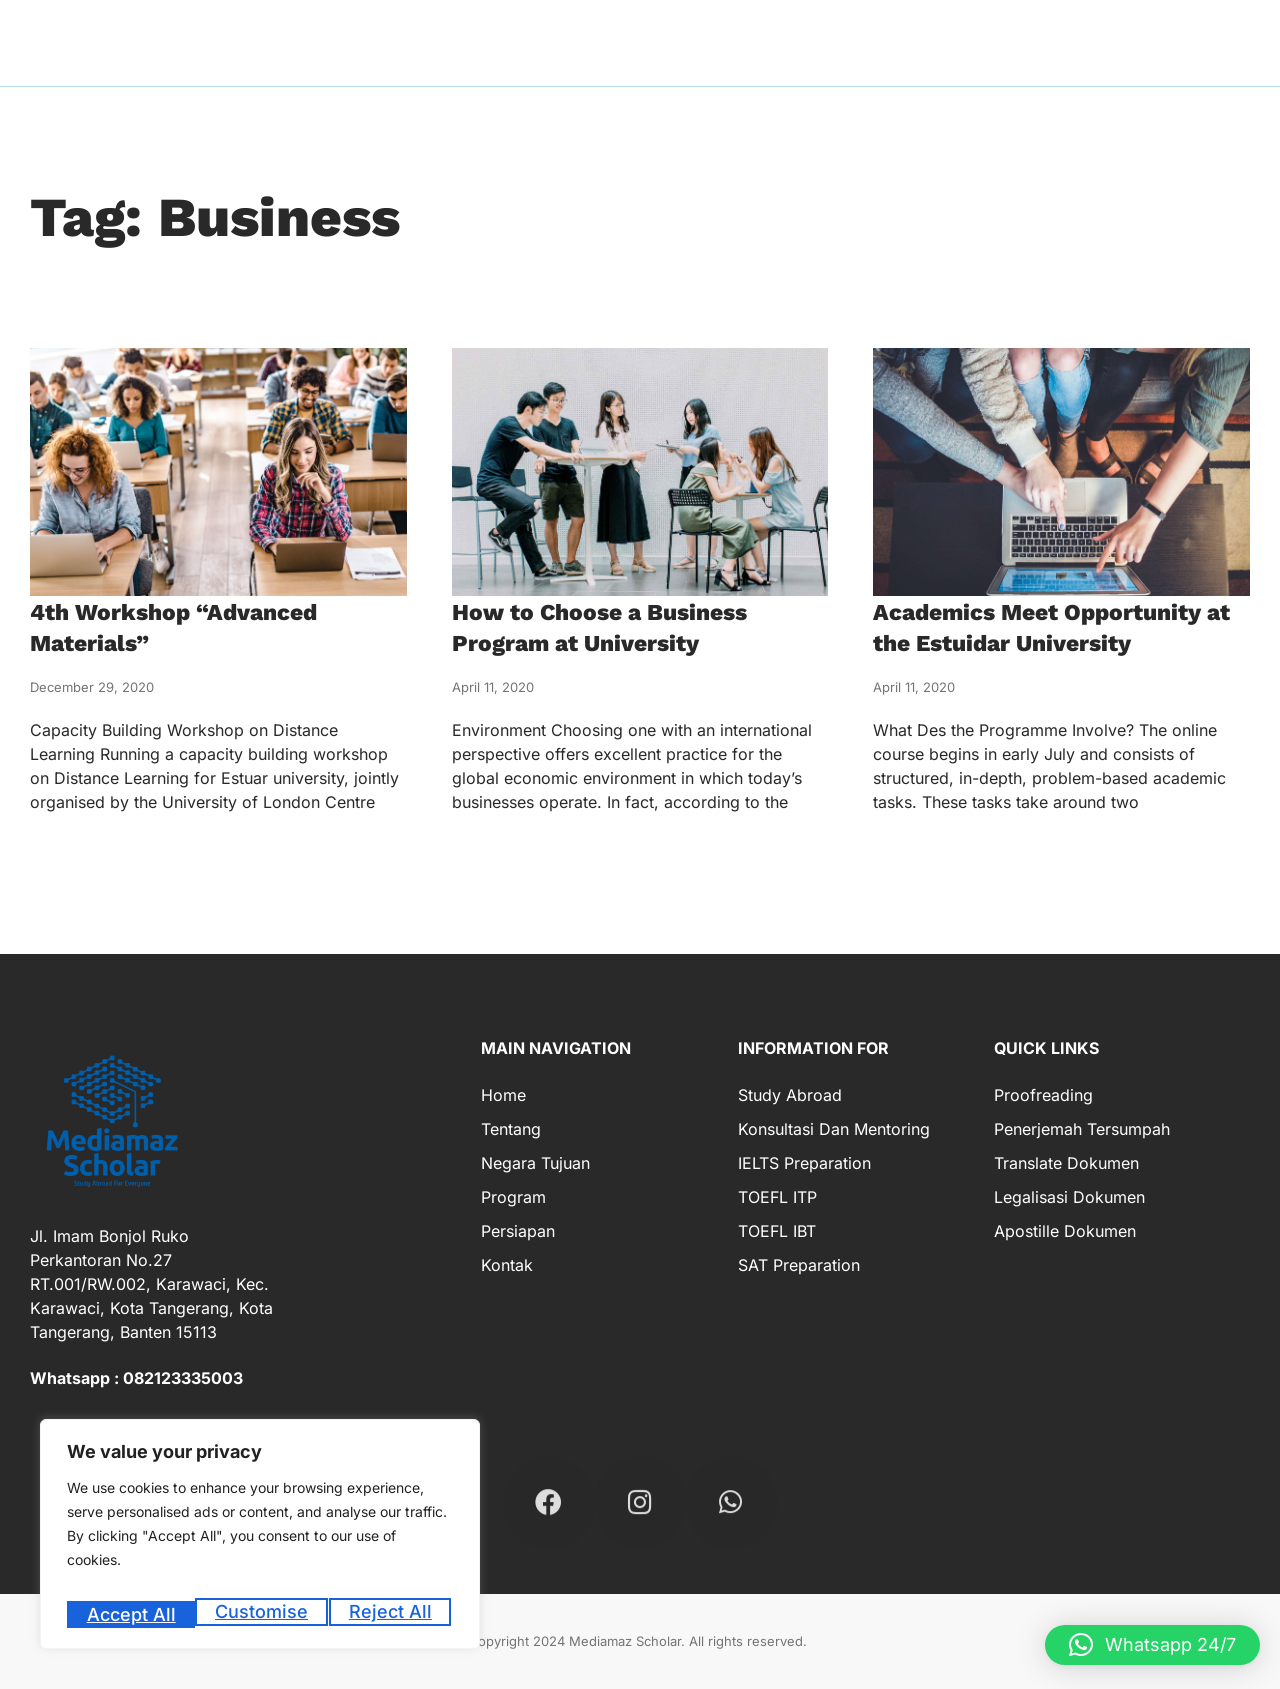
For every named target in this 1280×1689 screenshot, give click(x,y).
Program (513, 1197)
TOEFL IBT (777, 1231)
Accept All (391, 1614)
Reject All (262, 1614)
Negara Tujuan (535, 1163)
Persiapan (518, 1231)
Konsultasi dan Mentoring (834, 1129)
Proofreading (1043, 1095)
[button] (1152, 1645)
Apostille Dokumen (1065, 1231)
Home (503, 1095)
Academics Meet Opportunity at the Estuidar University (1061, 626)
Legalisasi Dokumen (1069, 1197)
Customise (131, 1614)
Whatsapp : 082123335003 (136, 1378)
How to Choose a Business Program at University (621, 626)
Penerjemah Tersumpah (1082, 1129)
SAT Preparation (799, 1265)
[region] (260, 1540)
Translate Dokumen (1066, 1163)
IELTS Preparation (804, 1163)
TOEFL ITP (777, 1197)
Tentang (511, 1129)
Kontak (507, 1265)
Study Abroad (790, 1095)
